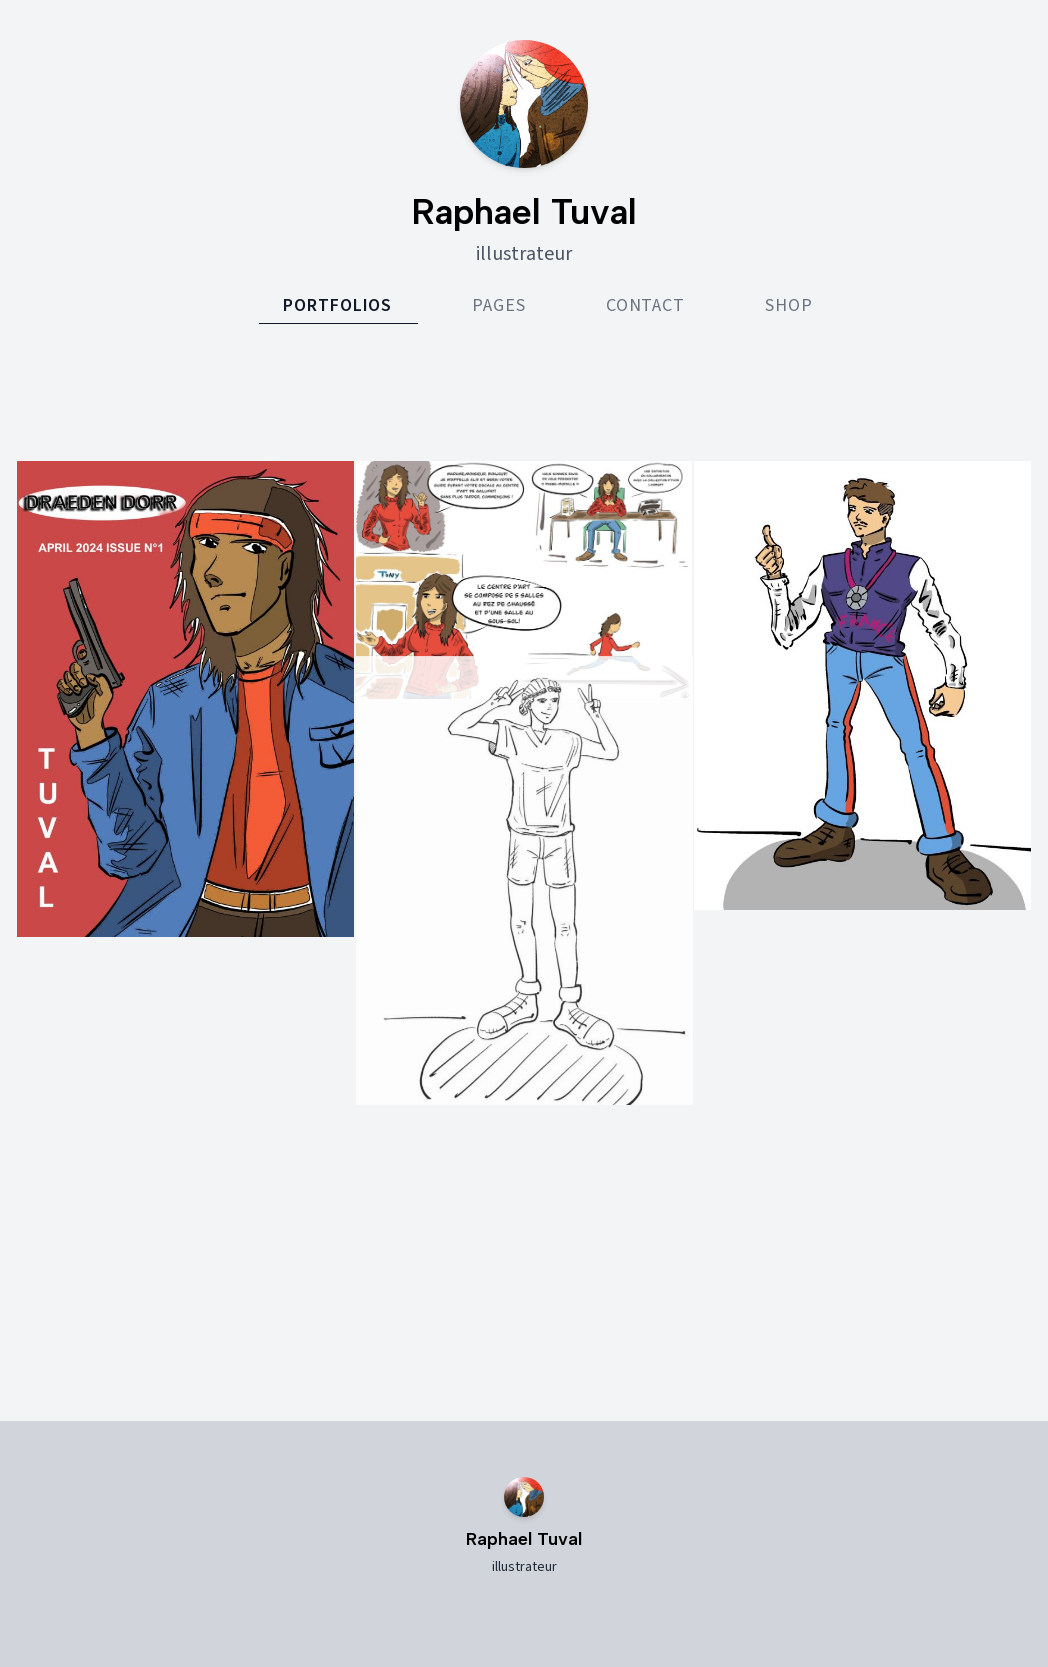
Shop (789, 305)
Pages (499, 305)
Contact (645, 305)
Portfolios (337, 305)
